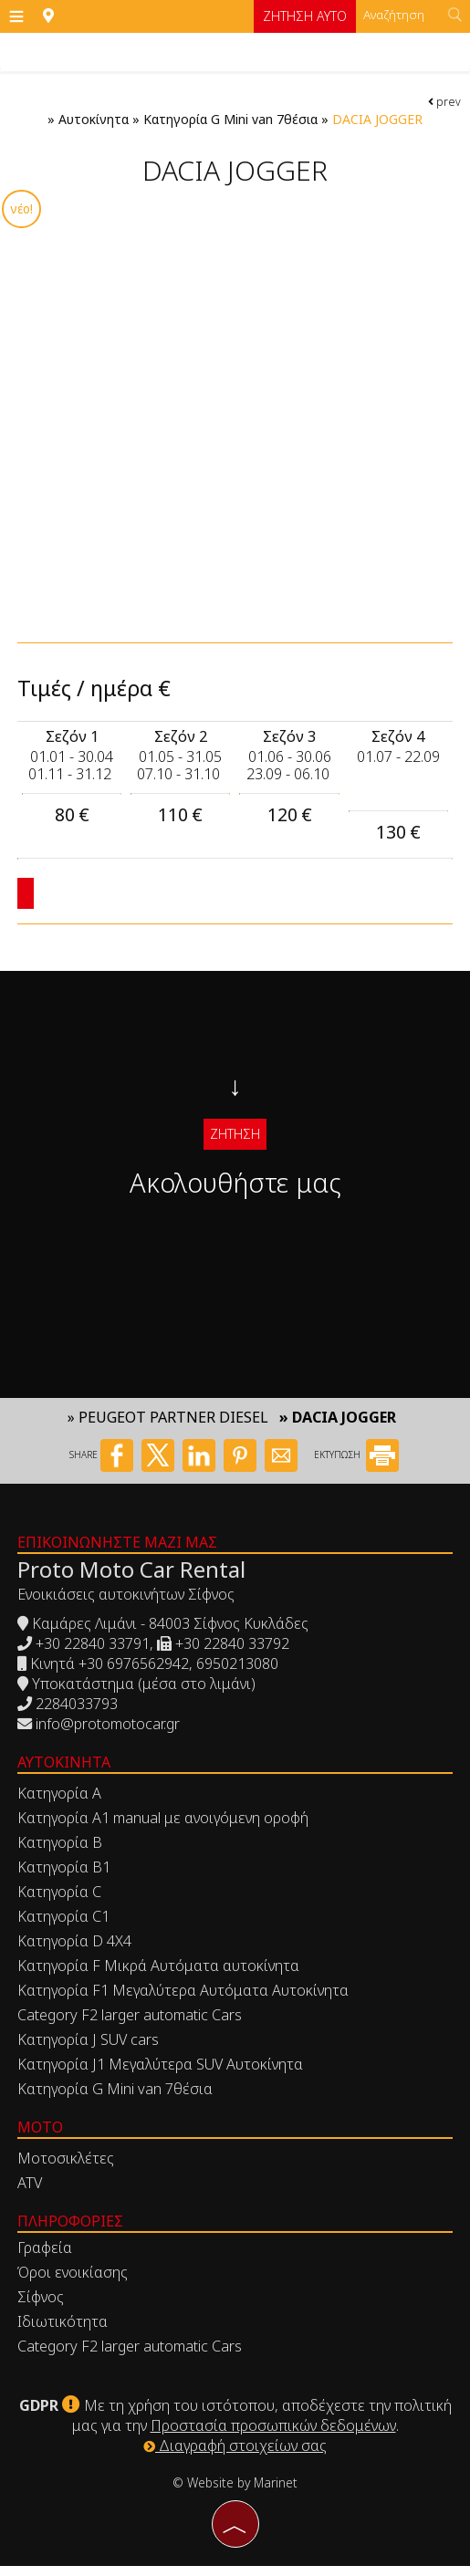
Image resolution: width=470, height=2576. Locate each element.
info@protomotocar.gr (109, 1735)
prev (444, 102)
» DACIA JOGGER (337, 1429)
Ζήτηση (235, 1136)
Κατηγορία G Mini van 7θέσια (230, 120)
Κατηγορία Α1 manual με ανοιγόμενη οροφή (163, 1829)
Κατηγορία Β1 (64, 1878)
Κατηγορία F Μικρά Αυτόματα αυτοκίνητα (159, 1976)
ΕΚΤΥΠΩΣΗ (356, 1466)
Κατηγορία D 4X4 (75, 1952)
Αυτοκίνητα (93, 120)
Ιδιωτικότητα (63, 2332)
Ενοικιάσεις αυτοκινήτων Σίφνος (126, 1605)
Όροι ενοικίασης (73, 2283)
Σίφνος (41, 2308)
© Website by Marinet (235, 2492)
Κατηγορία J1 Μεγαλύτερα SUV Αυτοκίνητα (161, 2075)
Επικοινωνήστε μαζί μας (118, 1553)
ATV (30, 2194)
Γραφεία (45, 2258)
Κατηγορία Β (60, 1853)
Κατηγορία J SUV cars (89, 2050)
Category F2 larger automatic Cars (130, 2026)
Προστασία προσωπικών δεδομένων (273, 2435)
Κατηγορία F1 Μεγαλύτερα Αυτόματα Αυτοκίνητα (184, 2001)
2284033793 (78, 1715)
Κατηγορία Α (60, 1804)
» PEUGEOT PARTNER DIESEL (168, 1429)
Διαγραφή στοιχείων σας (235, 2456)
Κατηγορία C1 (64, 1927)
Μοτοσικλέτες (66, 2169)
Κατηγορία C (60, 1903)
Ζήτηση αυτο (302, 16)
